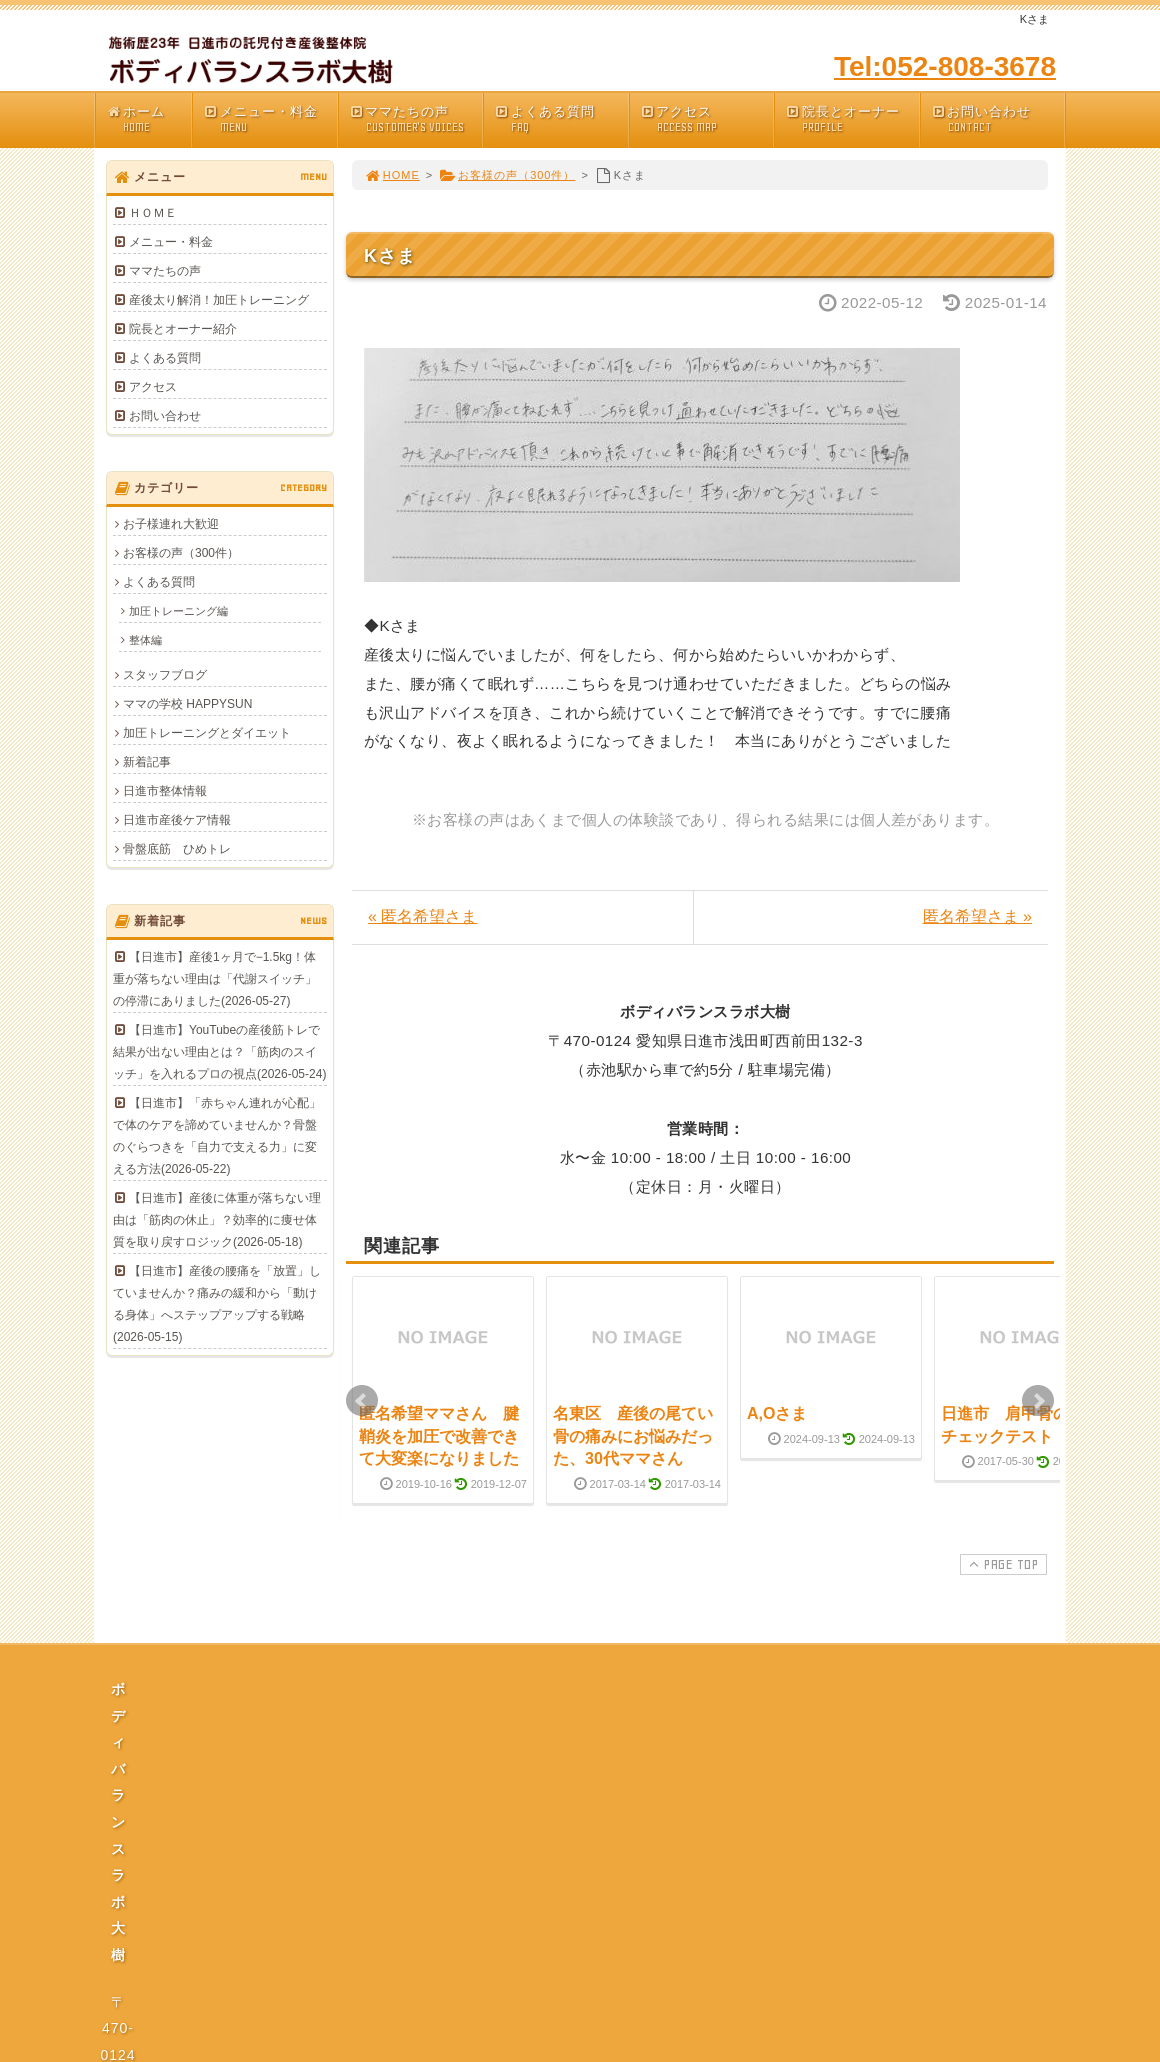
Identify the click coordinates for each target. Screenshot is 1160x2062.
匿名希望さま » (977, 916)
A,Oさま (777, 1413)
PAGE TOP (1001, 1564)
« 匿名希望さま (422, 916)
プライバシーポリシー (586, 1874)
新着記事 (147, 762)
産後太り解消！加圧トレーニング (219, 300)
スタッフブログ (165, 675)
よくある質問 (561, 119)
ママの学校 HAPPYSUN (187, 704)
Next (1038, 1401)
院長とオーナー (852, 119)
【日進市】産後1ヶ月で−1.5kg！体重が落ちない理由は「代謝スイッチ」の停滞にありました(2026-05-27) (215, 979)
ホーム (148, 119)
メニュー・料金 (270, 119)
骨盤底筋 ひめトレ (177, 849)
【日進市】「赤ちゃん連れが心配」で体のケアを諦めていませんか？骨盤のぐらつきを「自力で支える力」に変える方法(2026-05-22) (217, 1136)
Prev (362, 1401)
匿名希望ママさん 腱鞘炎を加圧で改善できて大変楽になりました (439, 1436)
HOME (392, 175)
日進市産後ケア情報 (177, 820)
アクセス (707, 119)
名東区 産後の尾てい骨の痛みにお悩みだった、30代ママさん (633, 1436)
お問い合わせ (998, 119)
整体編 (145, 640)
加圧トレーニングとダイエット (207, 733)
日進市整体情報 (165, 791)
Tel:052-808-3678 (945, 66)
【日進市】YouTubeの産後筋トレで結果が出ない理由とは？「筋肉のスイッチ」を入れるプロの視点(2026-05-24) (219, 1052)
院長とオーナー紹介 (183, 329)
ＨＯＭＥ (153, 213)
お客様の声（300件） (507, 175)
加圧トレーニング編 (178, 611)
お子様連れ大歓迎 (171, 524)
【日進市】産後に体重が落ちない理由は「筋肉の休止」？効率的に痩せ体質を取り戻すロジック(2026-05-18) (217, 1220)
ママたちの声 (416, 119)
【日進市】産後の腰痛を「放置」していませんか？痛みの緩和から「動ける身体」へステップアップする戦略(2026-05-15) (217, 1304)
